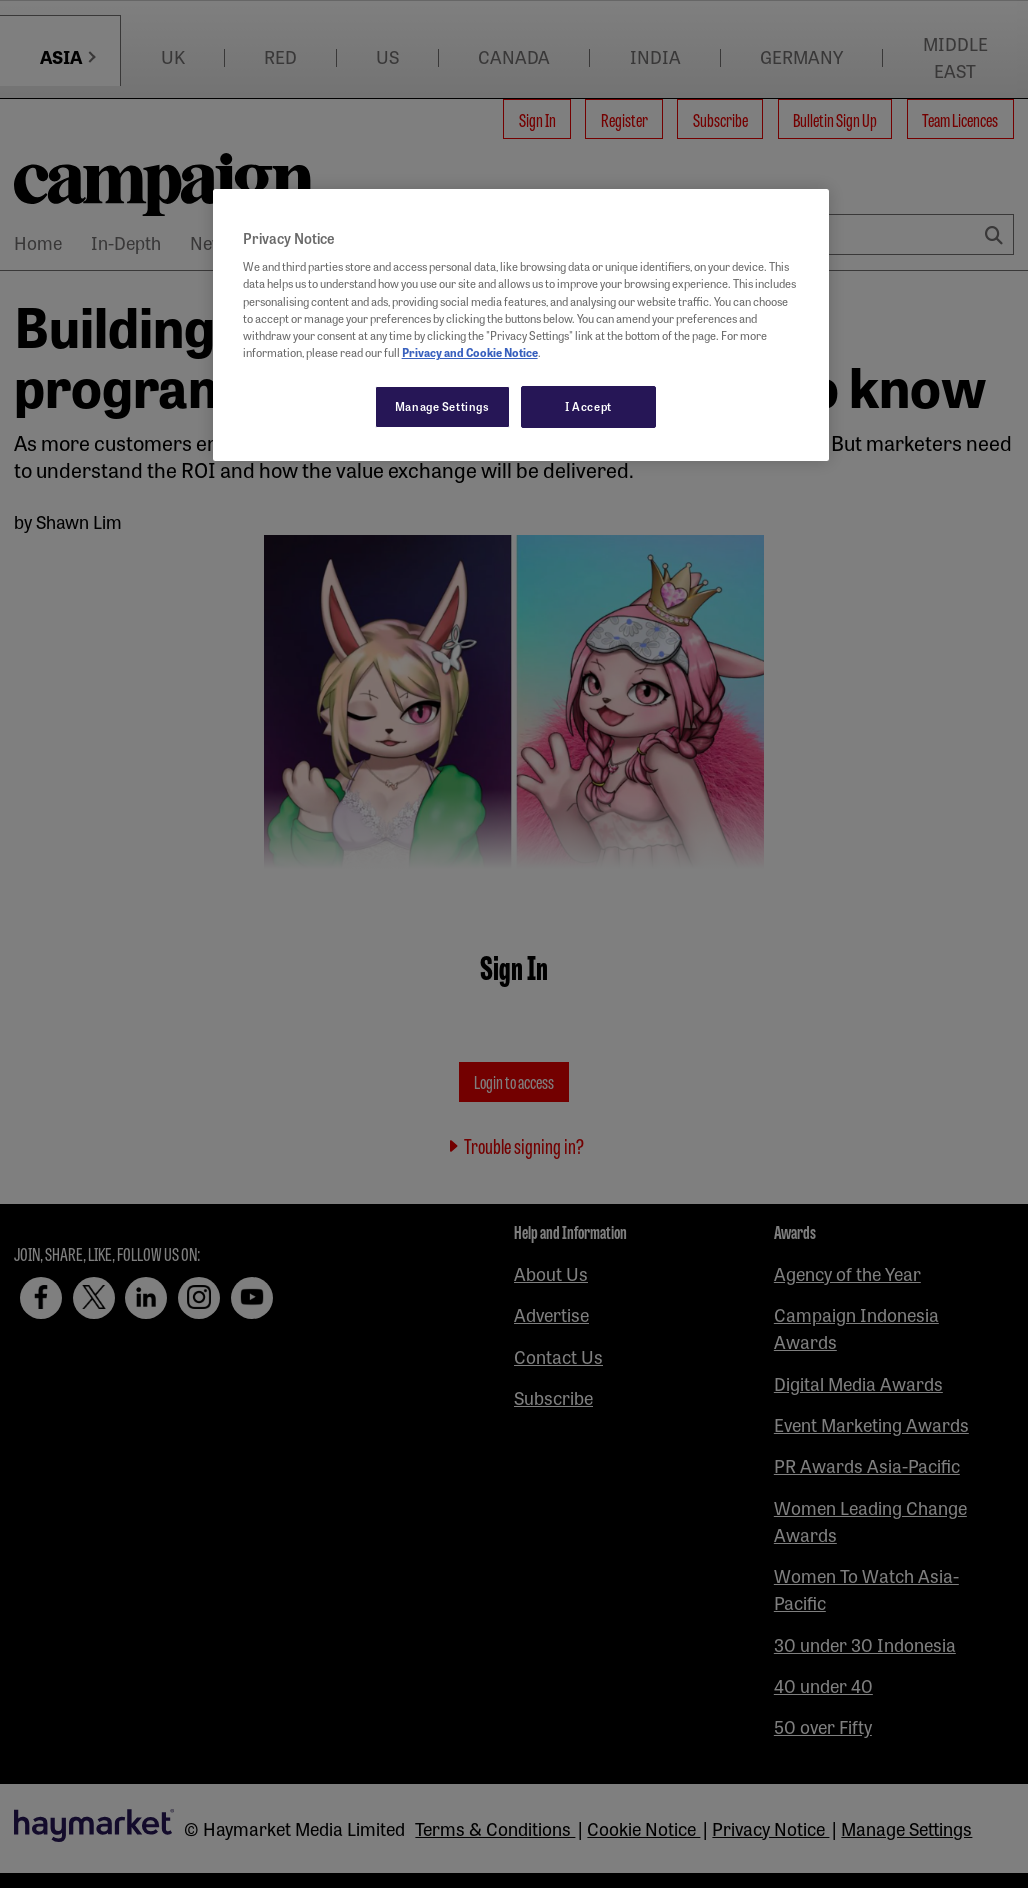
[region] (521, 325)
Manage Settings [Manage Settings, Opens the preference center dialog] (442, 406)
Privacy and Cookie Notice (470, 352)
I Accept (588, 406)
